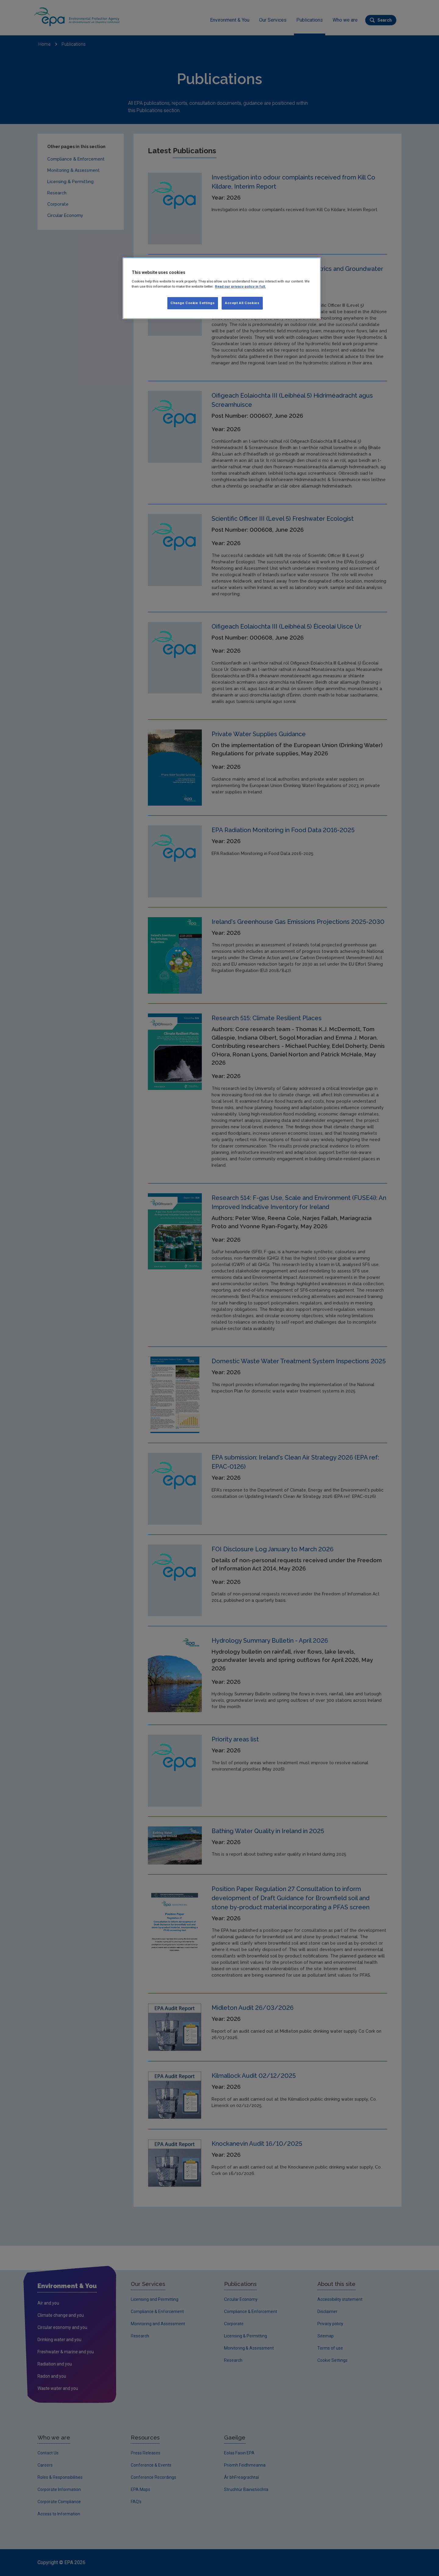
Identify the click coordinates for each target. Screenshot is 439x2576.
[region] (222, 288)
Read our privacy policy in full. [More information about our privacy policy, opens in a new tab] (240, 286)
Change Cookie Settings (192, 303)
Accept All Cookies (242, 303)
